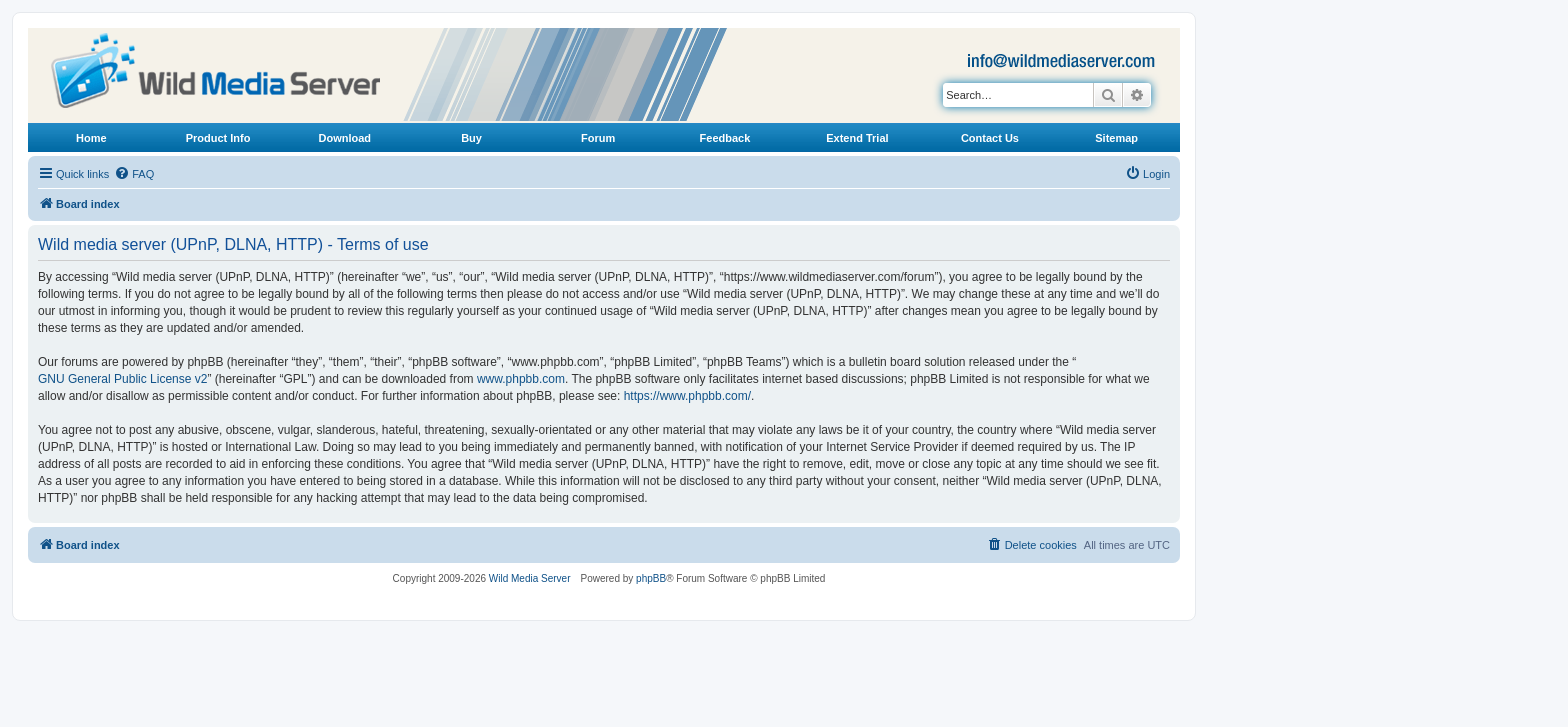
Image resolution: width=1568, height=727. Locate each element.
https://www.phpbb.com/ (687, 396)
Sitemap (1116, 138)
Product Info (218, 138)
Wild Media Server (530, 578)
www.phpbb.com (521, 379)
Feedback (725, 138)
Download (345, 138)
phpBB (651, 578)
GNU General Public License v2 (122, 379)
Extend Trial (857, 138)
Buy (471, 138)
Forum (598, 138)
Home (91, 138)
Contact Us (990, 138)
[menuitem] (134, 174)
